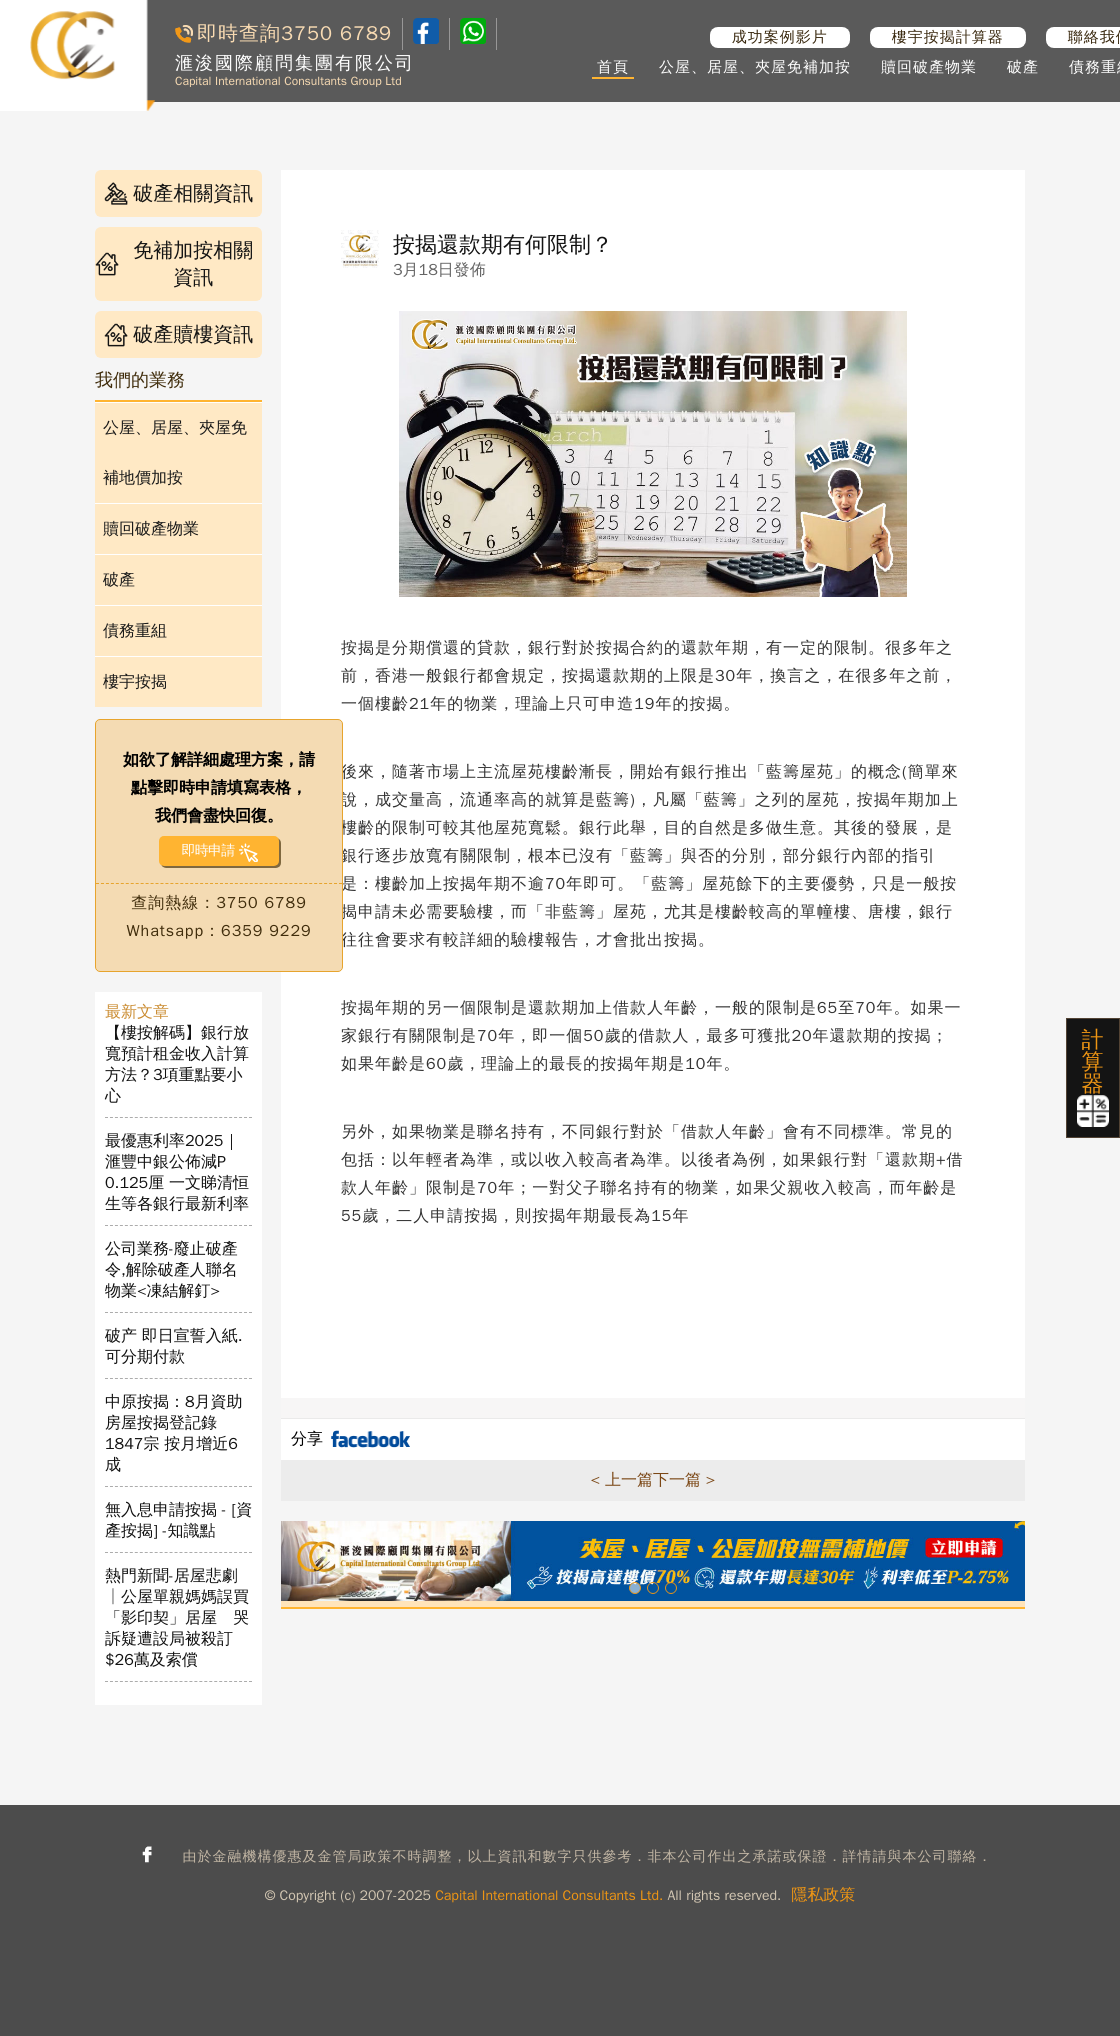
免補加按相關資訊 (174, 264)
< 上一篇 (622, 1480)
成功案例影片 (780, 37)
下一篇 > (684, 1480)
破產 (1023, 67)
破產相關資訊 (178, 193)
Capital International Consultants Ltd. (549, 1895)
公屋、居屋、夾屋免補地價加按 (175, 453)
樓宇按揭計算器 (948, 37)
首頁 (613, 67)
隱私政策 (823, 1895)
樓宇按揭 (135, 682)
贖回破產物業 (929, 67)
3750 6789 (336, 33)
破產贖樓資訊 (178, 334)
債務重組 (135, 631)
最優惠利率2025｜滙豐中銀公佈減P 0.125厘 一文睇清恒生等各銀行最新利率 (177, 1172)
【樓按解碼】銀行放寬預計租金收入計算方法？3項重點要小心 (177, 1064)
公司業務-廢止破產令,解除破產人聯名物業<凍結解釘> (171, 1270)
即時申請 (207, 850)
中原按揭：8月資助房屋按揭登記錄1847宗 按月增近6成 (174, 1433)
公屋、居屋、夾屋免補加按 (755, 67)
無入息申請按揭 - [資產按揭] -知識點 (178, 1520)
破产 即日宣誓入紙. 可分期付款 (174, 1346)
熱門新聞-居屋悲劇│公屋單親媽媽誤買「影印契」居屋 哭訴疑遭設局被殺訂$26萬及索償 (177, 1618)
